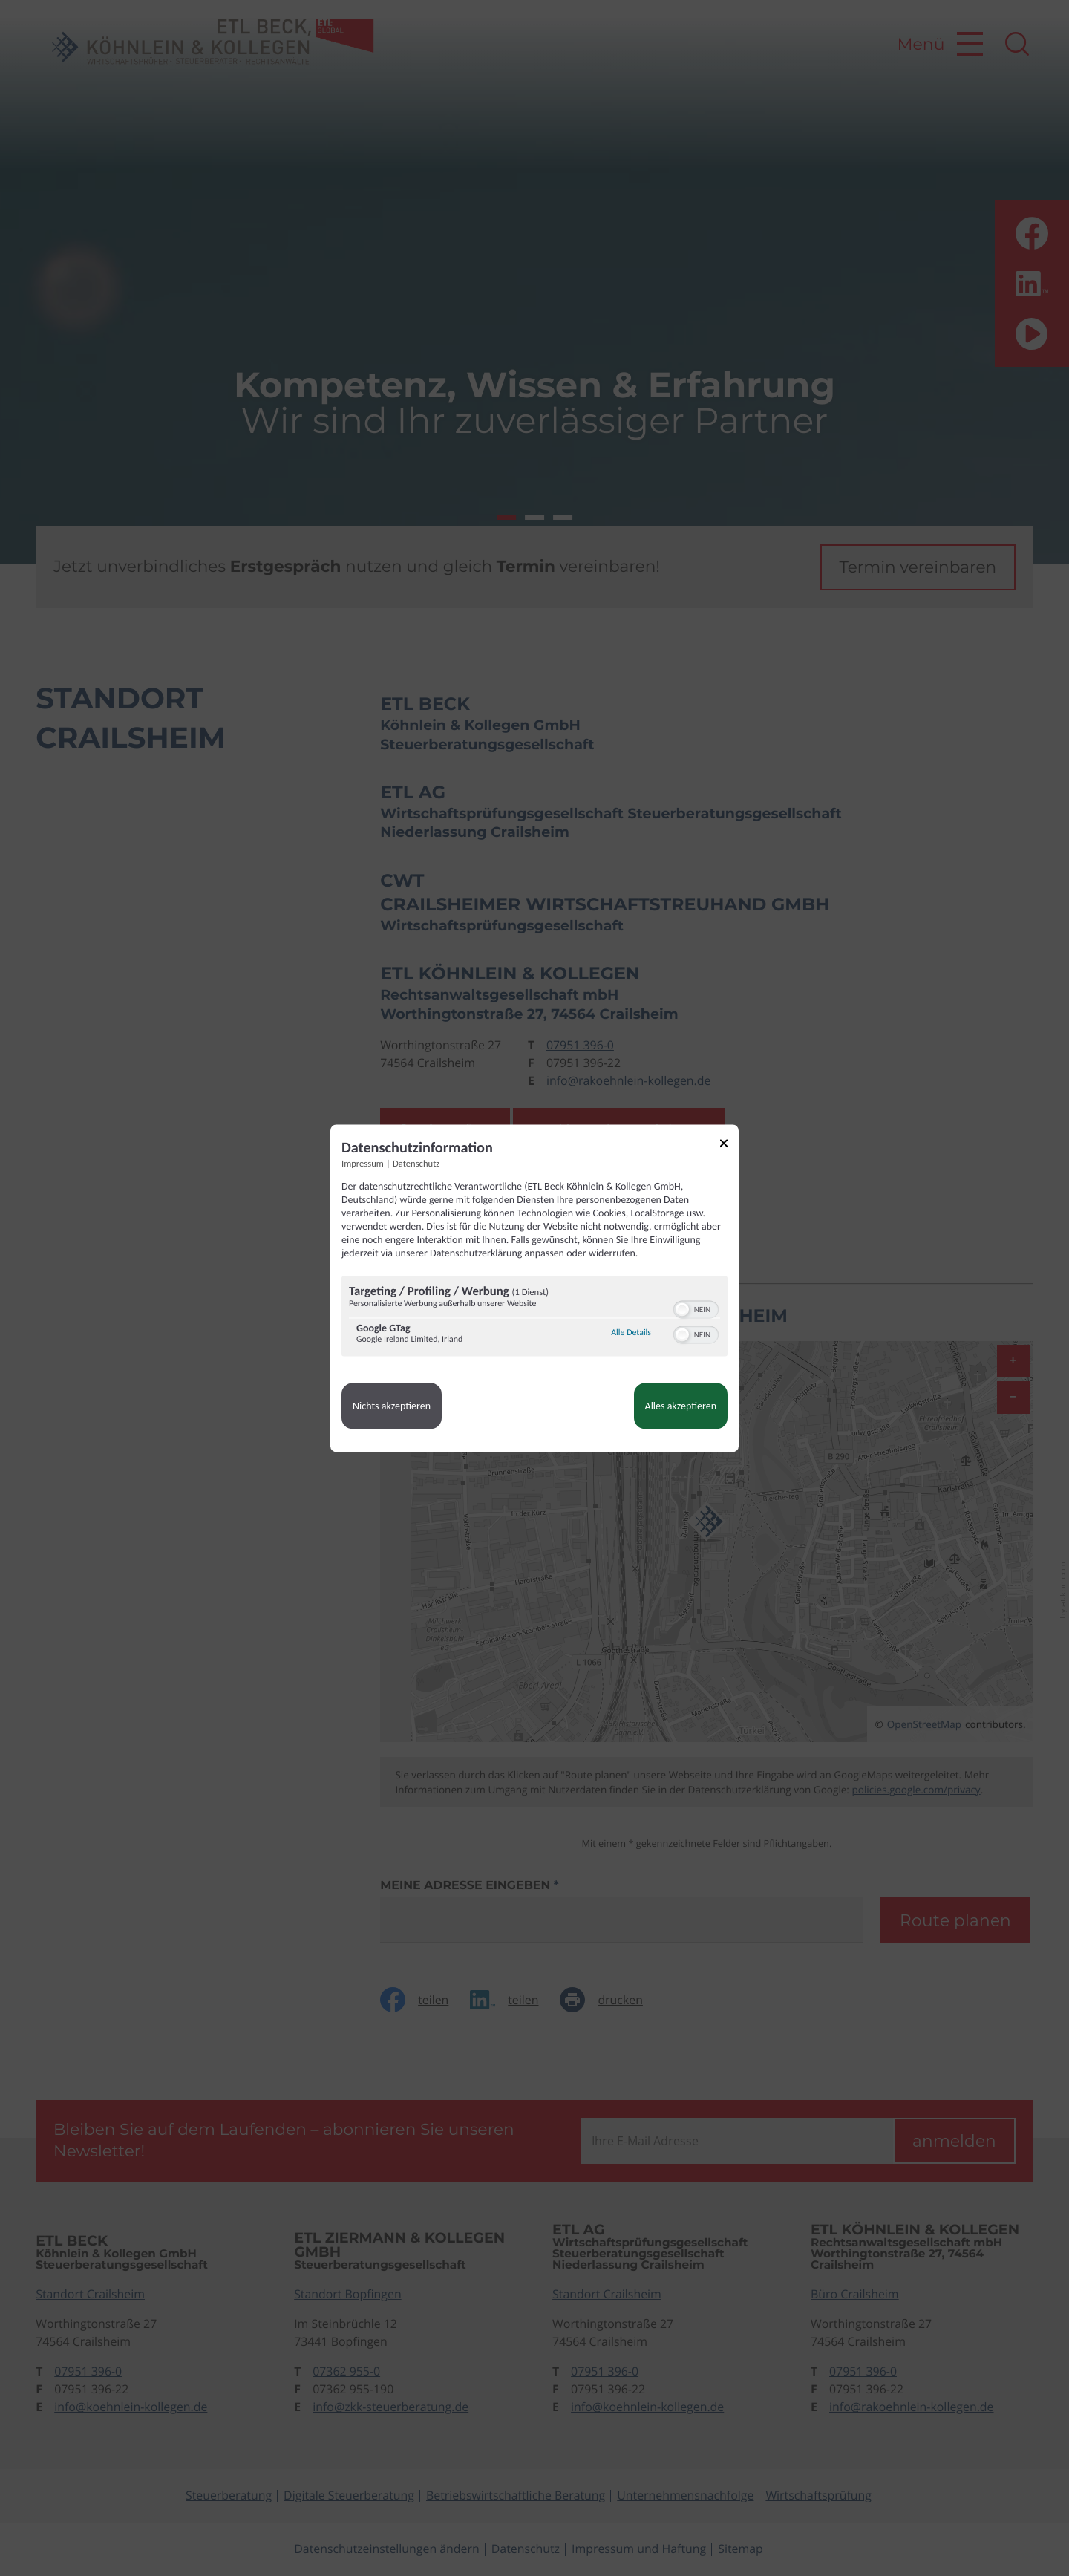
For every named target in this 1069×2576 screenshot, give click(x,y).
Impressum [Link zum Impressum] (362, 1164)
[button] (682, 1309)
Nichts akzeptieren (392, 1406)
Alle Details (631, 1333)
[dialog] (534, 1288)
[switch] (696, 1308)
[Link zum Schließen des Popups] (729, 1145)
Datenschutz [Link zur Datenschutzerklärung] (416, 1164)
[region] (534, 1318)
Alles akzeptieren (680, 1406)
